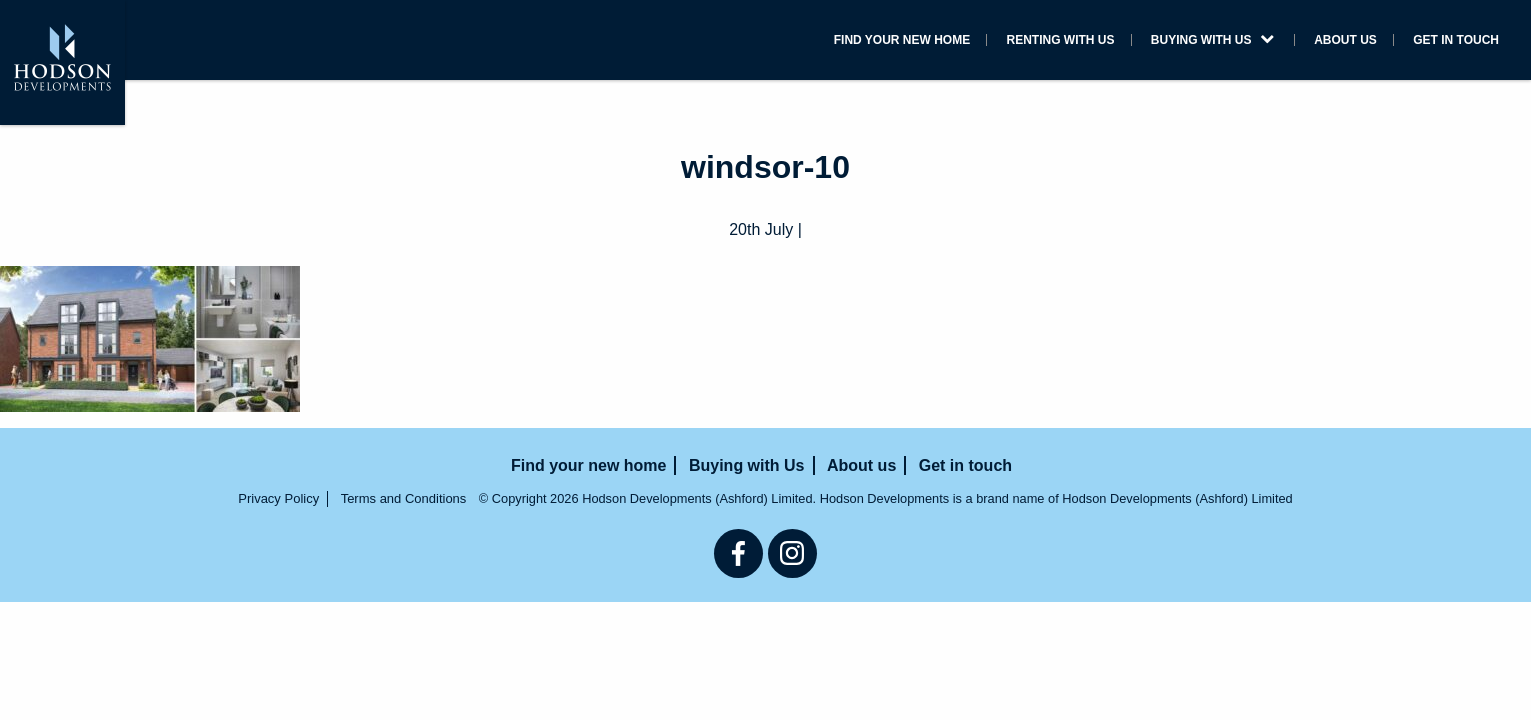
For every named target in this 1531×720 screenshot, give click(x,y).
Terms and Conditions (404, 498)
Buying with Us (1143, 42)
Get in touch (1442, 42)
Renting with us (955, 42)
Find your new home (755, 42)
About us (1306, 42)
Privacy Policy (278, 498)
